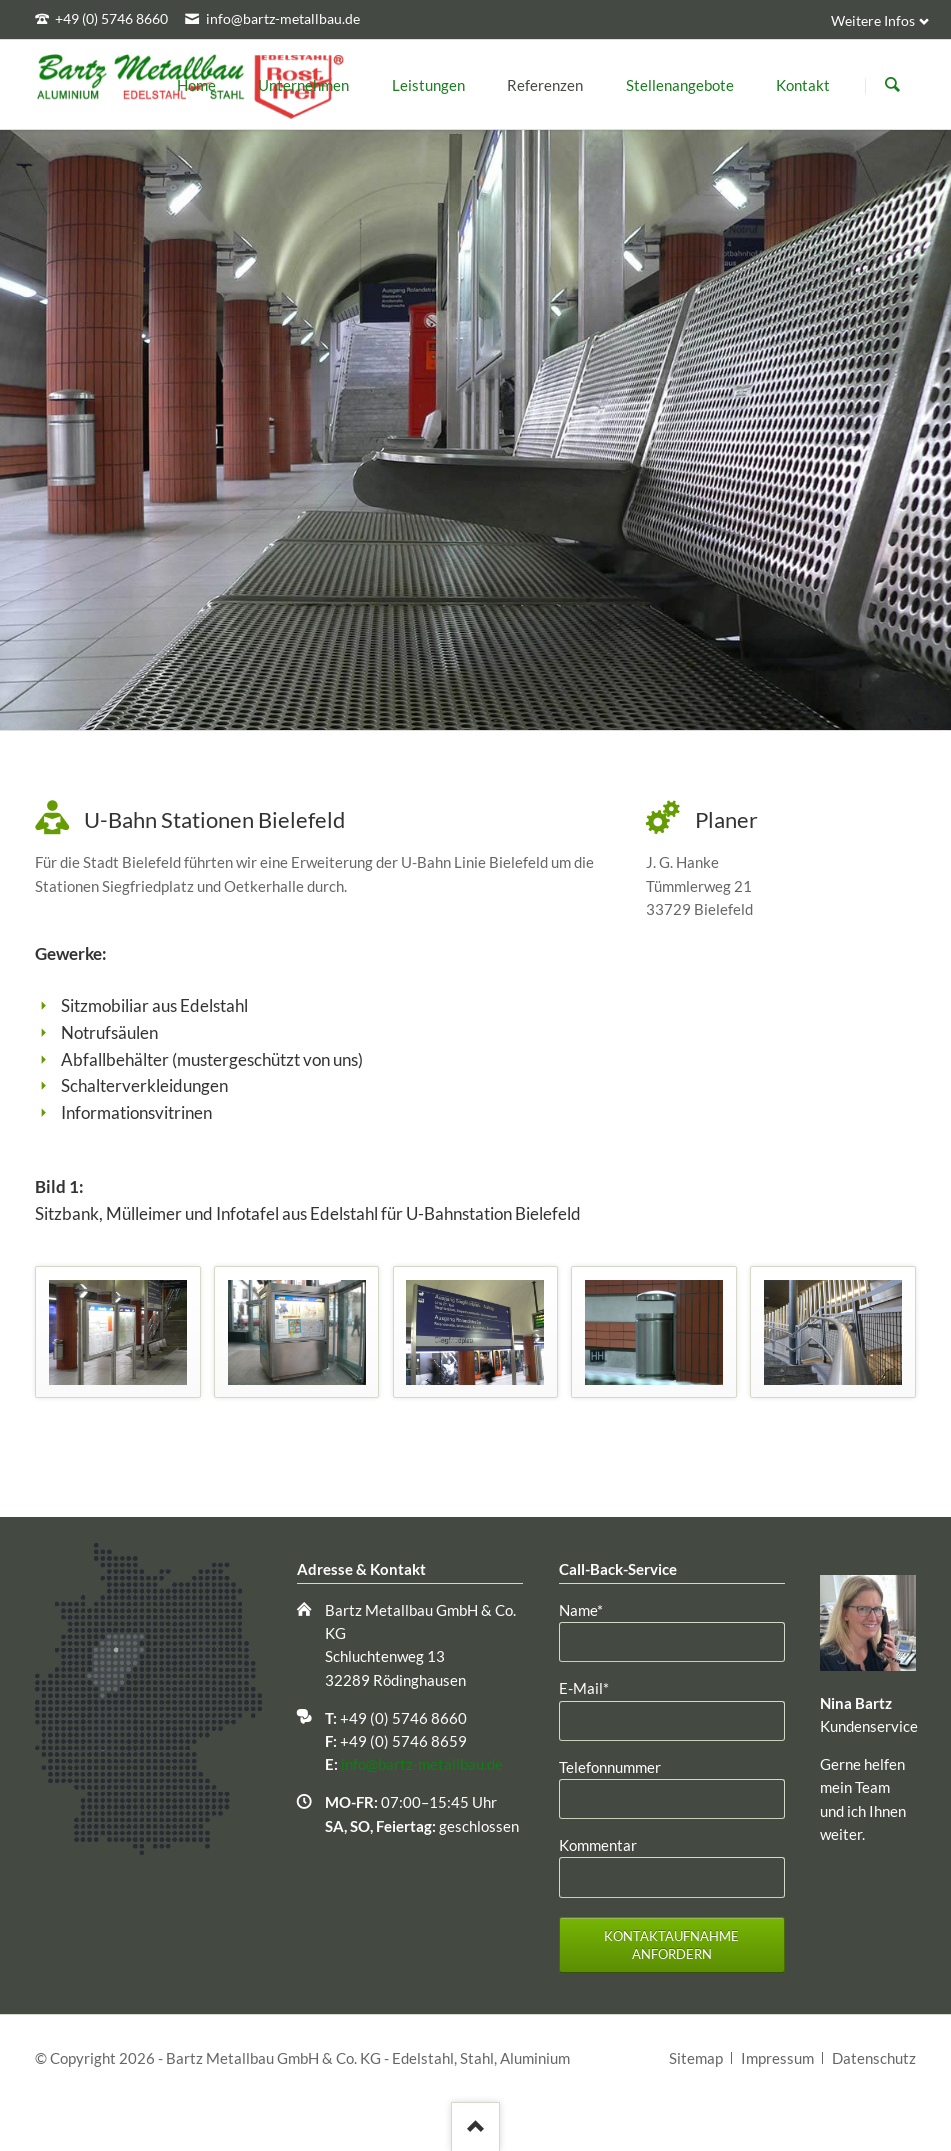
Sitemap (696, 2058)
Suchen (892, 85)
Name (592, 1609)
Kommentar (598, 1845)
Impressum (777, 2058)
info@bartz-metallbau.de (422, 1764)
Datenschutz (874, 2058)
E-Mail (592, 1687)
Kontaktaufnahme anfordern (671, 1945)
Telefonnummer (610, 1767)
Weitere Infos (873, 20)
